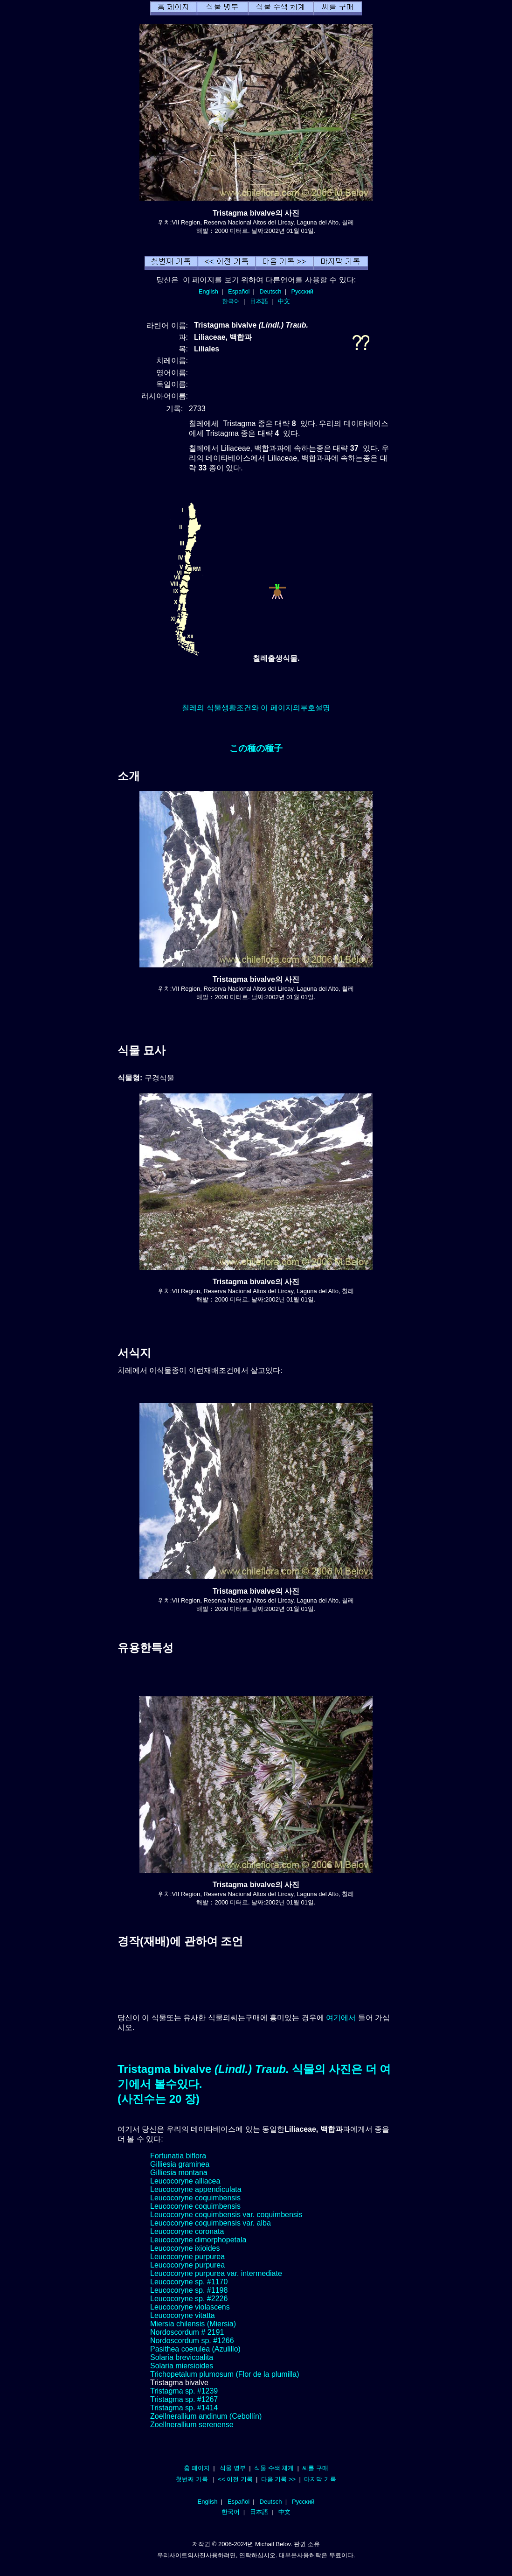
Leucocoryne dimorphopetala (198, 2240)
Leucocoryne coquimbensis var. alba (210, 2223)
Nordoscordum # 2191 (187, 2332)
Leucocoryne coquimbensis (195, 2198)
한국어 (231, 301)
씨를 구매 (315, 2467)
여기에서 (341, 2018)
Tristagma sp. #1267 (184, 2399)
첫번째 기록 (192, 2479)
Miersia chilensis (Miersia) (193, 2324)
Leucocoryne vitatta (182, 2315)
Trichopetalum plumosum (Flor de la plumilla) (224, 2374)
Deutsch (270, 291)
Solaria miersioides (181, 2366)
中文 (284, 301)
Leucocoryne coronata (187, 2231)
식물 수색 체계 (274, 2467)
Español (238, 291)
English (208, 291)
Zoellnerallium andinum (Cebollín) (206, 2416)
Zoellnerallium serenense (192, 2425)
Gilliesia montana (179, 2173)
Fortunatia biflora (178, 2156)
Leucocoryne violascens (190, 2307)
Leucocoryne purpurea (187, 2257)
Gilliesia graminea (179, 2164)
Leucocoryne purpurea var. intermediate (216, 2273)
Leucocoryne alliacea (185, 2181)
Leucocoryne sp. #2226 (189, 2299)
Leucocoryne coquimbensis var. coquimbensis (226, 2215)
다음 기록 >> (278, 2479)
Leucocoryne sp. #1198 (189, 2290)
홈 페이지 (197, 2467)
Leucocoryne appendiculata (196, 2189)
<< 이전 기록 (235, 2479)
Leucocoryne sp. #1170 (189, 2282)
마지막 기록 (320, 2479)
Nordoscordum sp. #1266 (192, 2341)
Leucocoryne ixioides (185, 2248)
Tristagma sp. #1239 (184, 2391)
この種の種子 (256, 748)
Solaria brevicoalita (181, 2357)
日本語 (259, 301)
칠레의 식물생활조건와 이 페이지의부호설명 (256, 708)
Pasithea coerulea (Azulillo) (195, 2349)
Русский (302, 291)
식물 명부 (233, 2467)
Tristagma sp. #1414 (184, 2408)
